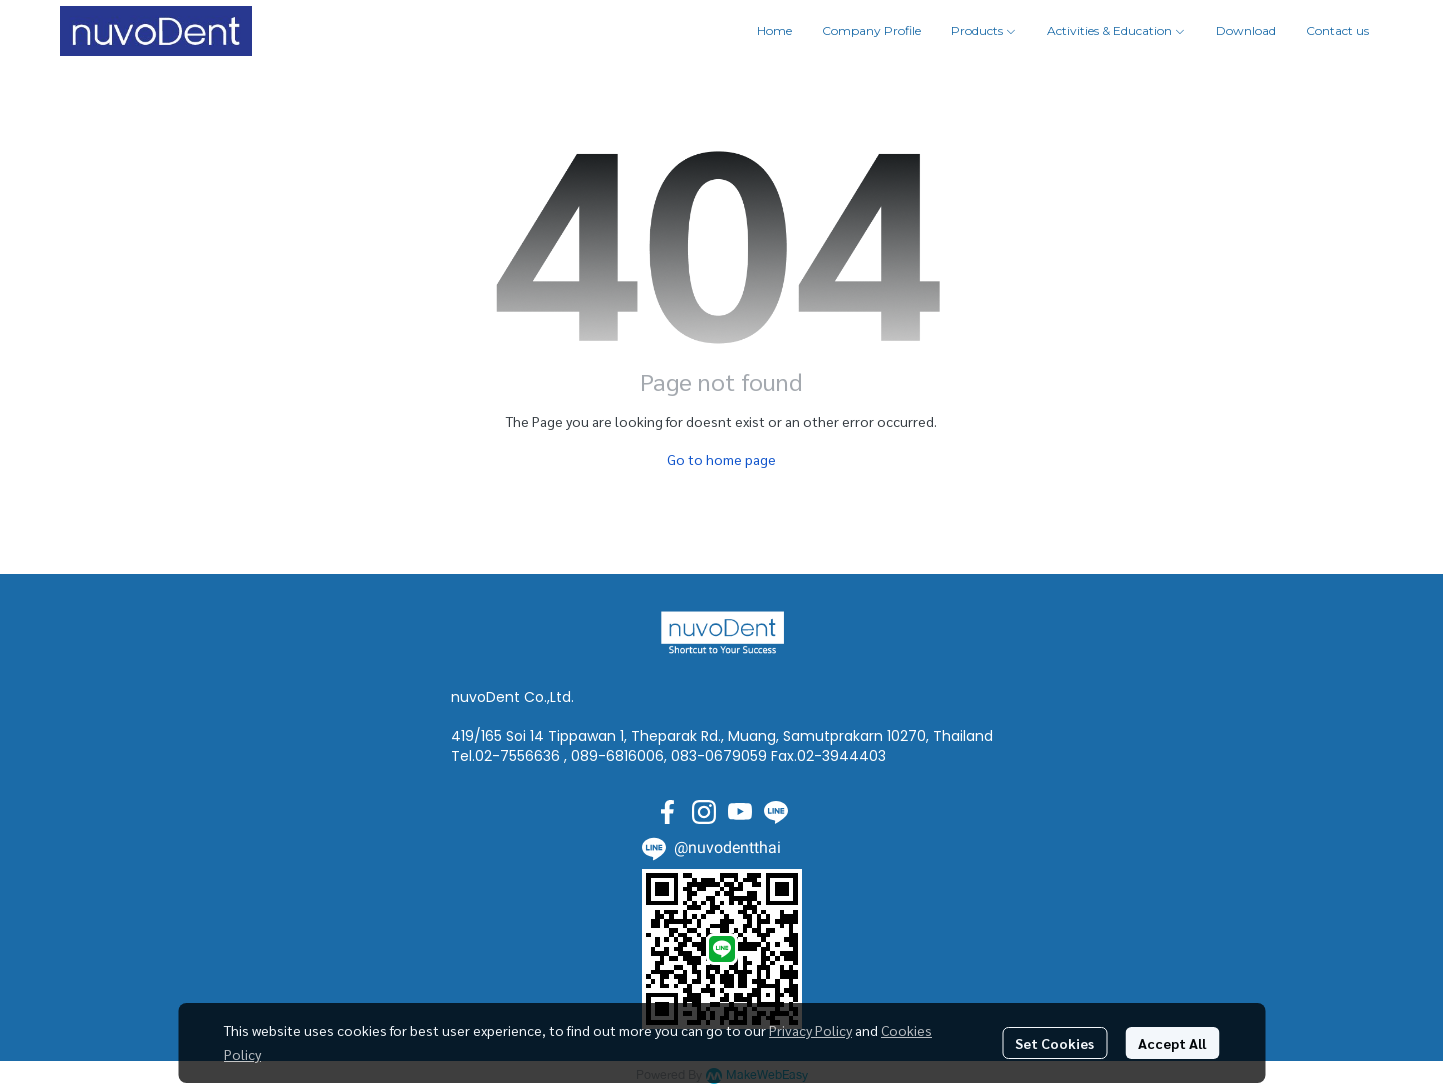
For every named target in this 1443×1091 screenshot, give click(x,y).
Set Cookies (1054, 1043)
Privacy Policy (810, 1030)
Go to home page (721, 459)
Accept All (1172, 1043)
